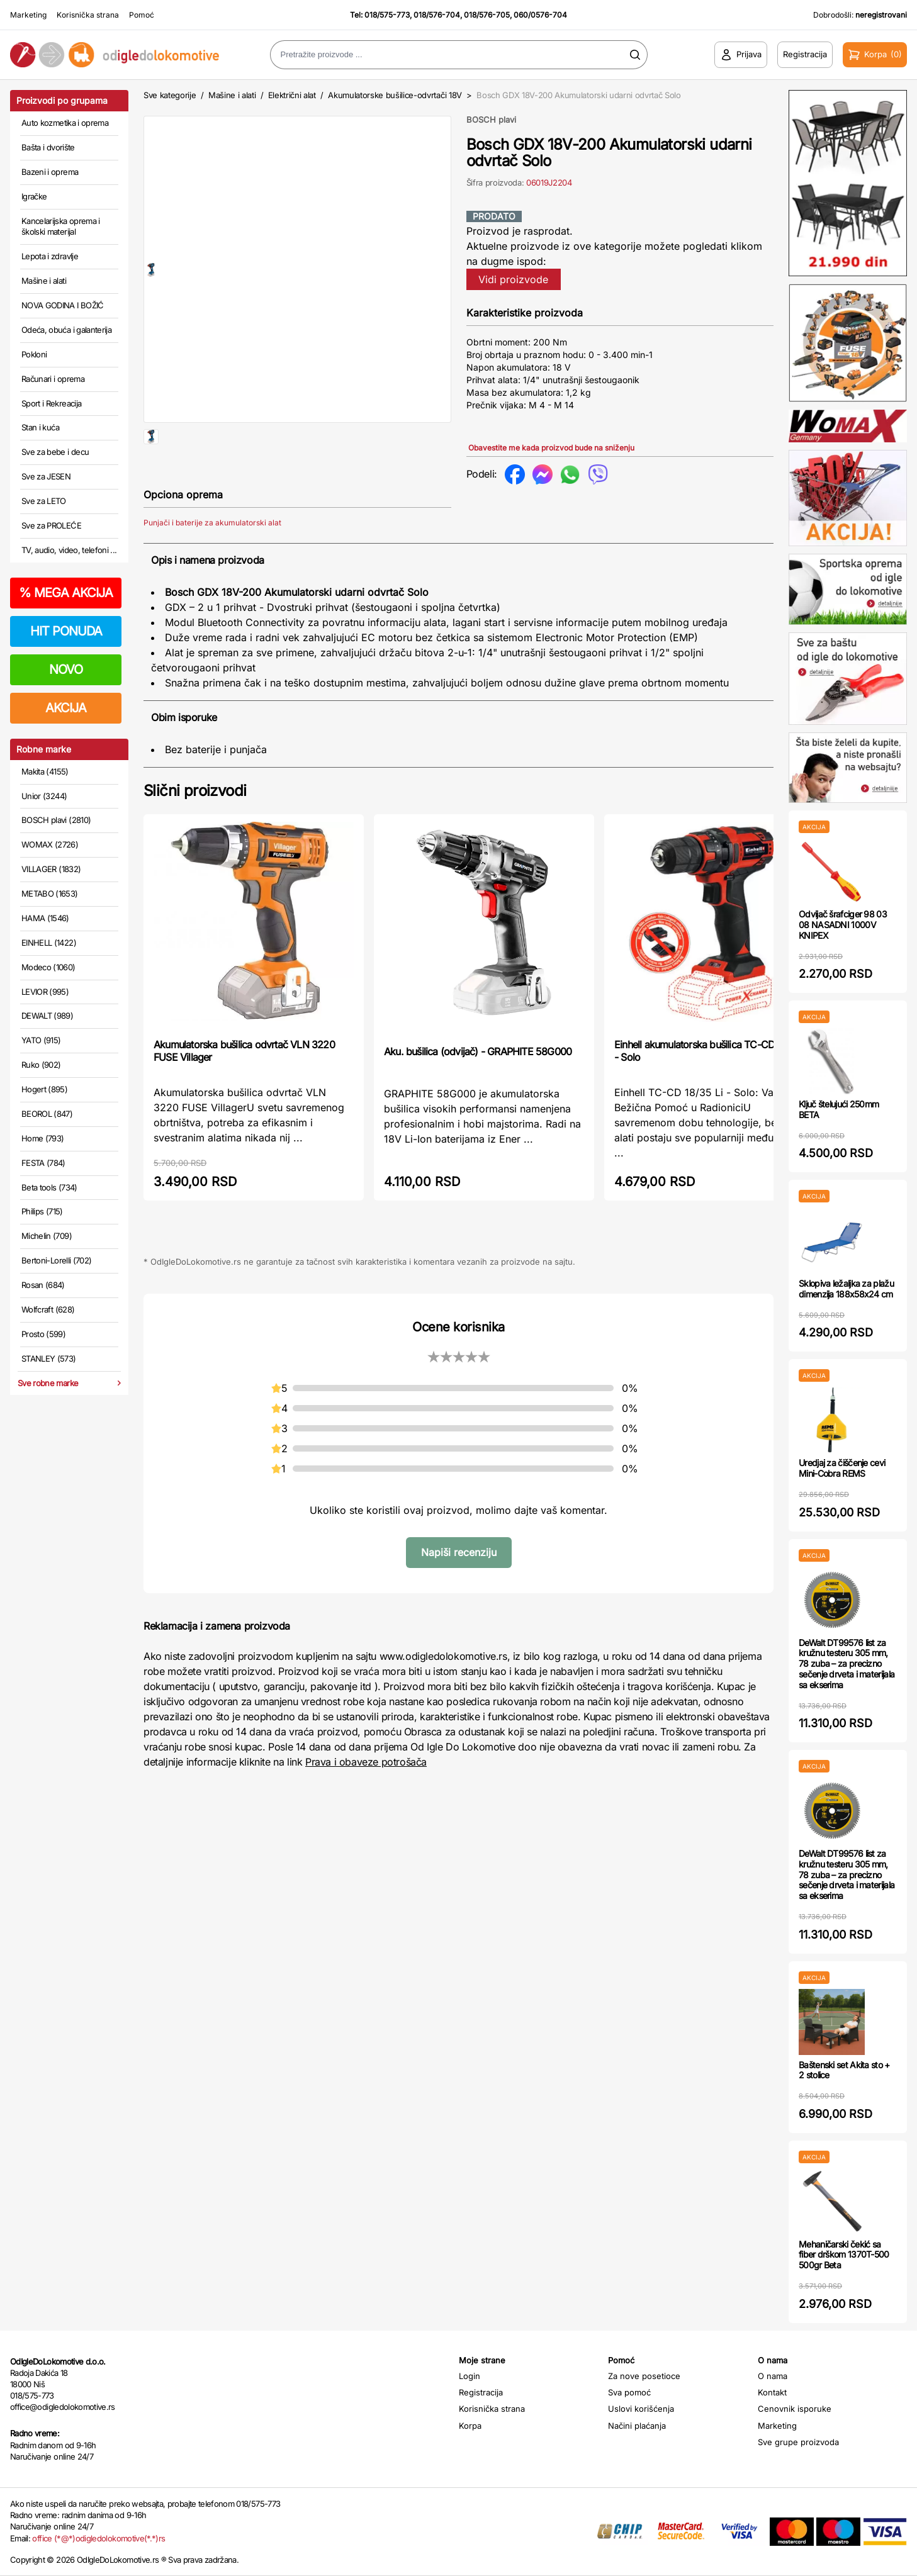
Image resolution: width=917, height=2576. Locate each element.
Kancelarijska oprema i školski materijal (60, 226)
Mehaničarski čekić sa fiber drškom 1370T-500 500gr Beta (844, 2255)
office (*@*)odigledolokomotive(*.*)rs (98, 2538)
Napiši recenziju (459, 1592)
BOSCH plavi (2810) (56, 820)
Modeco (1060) (48, 967)
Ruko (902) (41, 1065)
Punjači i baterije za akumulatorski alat (212, 563)
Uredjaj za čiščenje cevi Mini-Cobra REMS (842, 1468)
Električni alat (292, 95)
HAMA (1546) (45, 918)
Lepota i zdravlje (49, 256)
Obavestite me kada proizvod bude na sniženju (551, 447)
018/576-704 (436, 15)
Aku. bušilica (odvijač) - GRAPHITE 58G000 (477, 1091)
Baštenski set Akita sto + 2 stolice (844, 2070)
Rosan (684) (43, 1285)
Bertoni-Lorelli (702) (56, 1260)
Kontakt (772, 2392)
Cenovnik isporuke (794, 2409)
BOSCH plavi (491, 120)
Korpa (470, 2426)
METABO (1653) (49, 893)
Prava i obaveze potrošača (366, 1802)
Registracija (481, 2392)
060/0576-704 (540, 15)
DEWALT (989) (47, 1016)
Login (469, 2376)
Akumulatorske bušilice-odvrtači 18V (395, 95)
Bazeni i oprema (49, 172)
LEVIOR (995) (45, 992)
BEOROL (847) (46, 1114)
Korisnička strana (88, 15)
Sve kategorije (169, 95)
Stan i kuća (40, 427)
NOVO (65, 669)
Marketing (28, 15)
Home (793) (42, 1138)
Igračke (34, 196)
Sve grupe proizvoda (798, 2442)
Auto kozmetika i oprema (64, 123)
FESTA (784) (43, 1163)
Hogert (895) (44, 1089)
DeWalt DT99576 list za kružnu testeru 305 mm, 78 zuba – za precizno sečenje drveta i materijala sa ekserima (846, 1663)
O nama (772, 2376)
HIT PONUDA (66, 631)
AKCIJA (65, 707)
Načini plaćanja (637, 2426)
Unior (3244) (44, 796)
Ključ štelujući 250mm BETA (839, 1109)
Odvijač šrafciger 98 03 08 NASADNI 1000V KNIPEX (843, 925)
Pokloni (34, 354)
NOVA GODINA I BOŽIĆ (62, 305)
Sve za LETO (43, 501)
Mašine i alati (43, 281)
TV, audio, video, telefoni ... (69, 550)
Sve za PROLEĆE (51, 525)
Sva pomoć (629, 2392)
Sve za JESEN (45, 476)
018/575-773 (387, 15)
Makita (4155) (45, 771)
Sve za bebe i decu (55, 452)
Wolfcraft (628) (47, 1309)
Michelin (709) (46, 1236)
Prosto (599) (43, 1334)
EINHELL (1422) (48, 943)
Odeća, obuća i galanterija (66, 330)
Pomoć (141, 15)
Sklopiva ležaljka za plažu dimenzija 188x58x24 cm (846, 1288)
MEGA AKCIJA (66, 592)
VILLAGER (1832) (51, 869)
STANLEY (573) (48, 1358)
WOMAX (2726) (49, 844)
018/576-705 (487, 15)
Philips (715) (42, 1211)
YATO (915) (41, 1040)
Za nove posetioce (644, 2376)
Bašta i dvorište (48, 147)
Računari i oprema (52, 379)
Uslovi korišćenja (641, 2409)
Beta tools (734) (49, 1187)
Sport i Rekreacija (51, 403)
